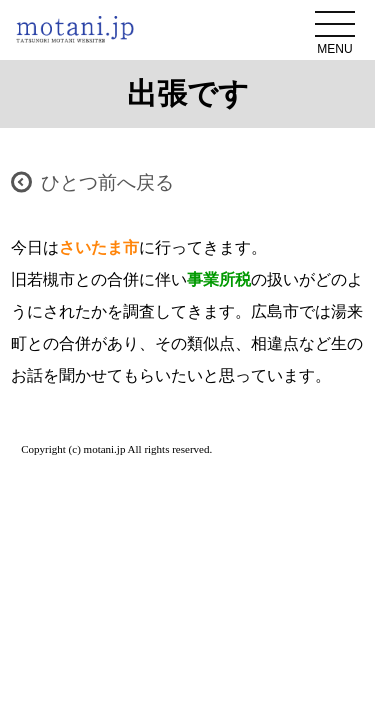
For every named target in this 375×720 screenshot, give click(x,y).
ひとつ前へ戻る (107, 182)
